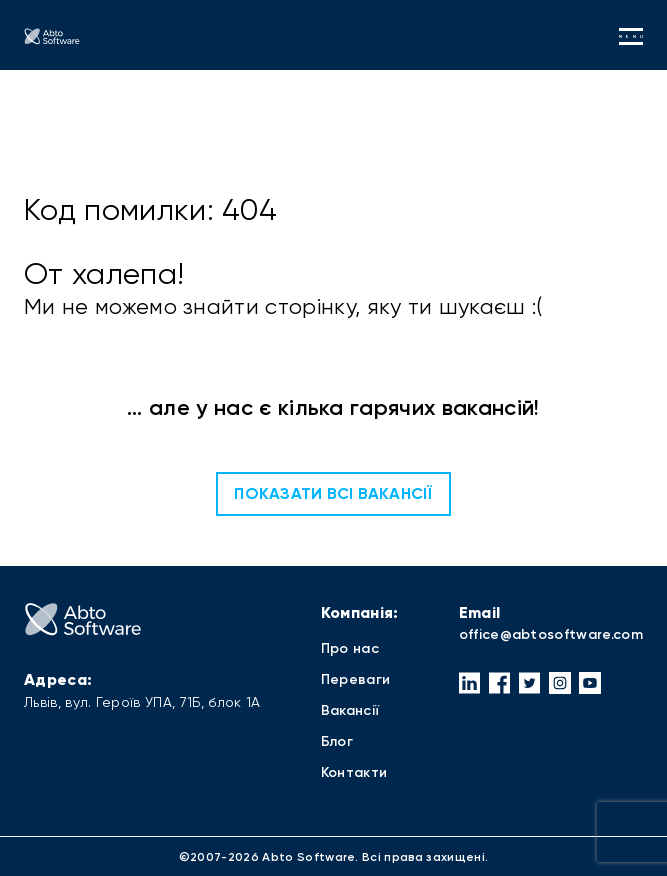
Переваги (356, 679)
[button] (470, 683)
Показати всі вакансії (333, 493)
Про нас (350, 648)
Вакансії (350, 710)
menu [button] (631, 36)
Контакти (354, 772)
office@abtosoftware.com (551, 634)
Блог (337, 741)
